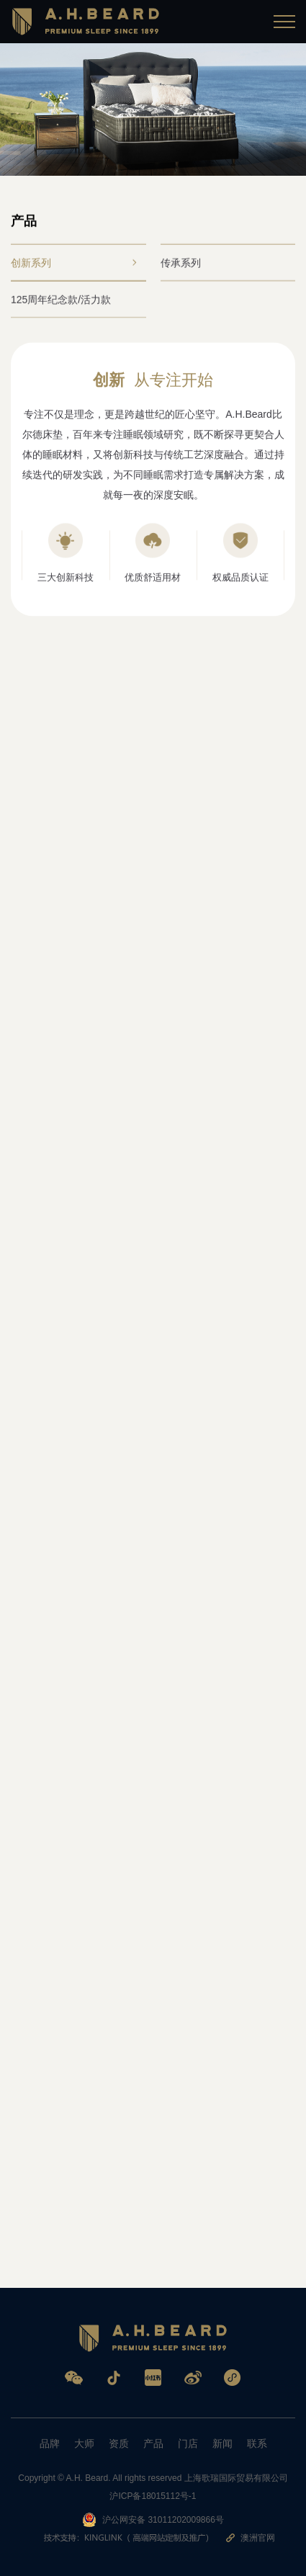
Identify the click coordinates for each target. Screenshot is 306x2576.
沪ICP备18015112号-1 (152, 2496)
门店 (188, 2443)
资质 (119, 2443)
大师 (84, 2443)
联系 (257, 2443)
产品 (153, 2443)
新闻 (222, 2443)
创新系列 (73, 265)
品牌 (50, 2443)
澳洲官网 (250, 2538)
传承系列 (223, 265)
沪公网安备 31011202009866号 (153, 2520)
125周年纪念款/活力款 (73, 302)
